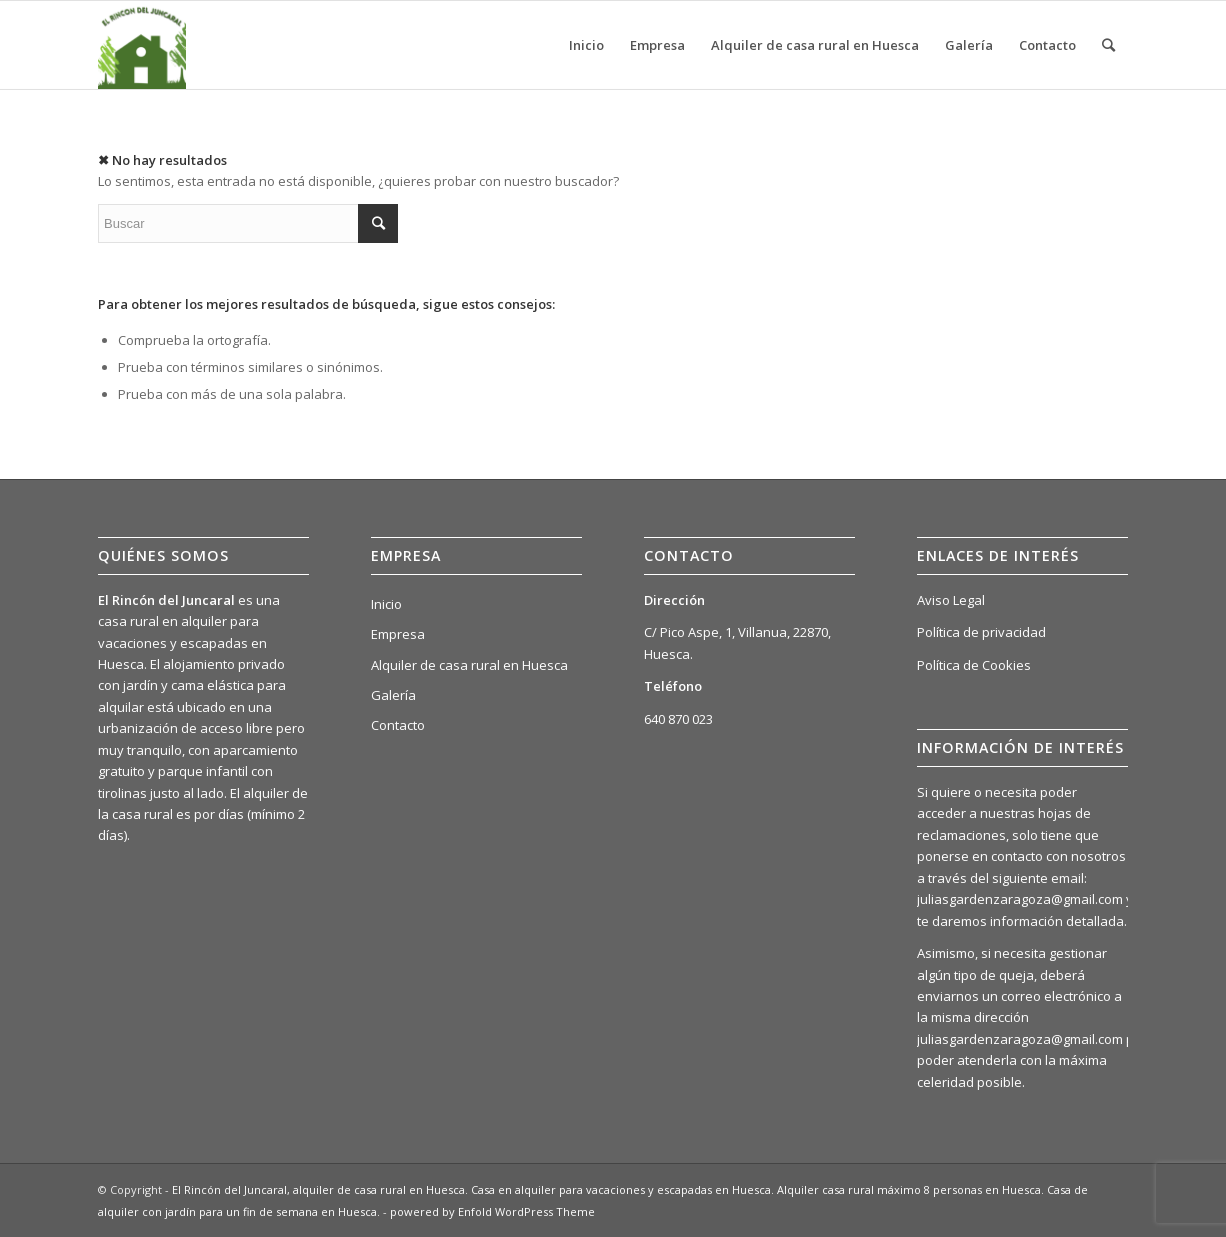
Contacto (398, 725)
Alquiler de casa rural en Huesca (469, 665)
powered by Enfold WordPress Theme (492, 1211)
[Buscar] (1108, 45)
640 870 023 (678, 719)
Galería (393, 695)
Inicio (386, 604)
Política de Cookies (974, 665)
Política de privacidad (981, 632)
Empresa (398, 634)
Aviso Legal (951, 600)
